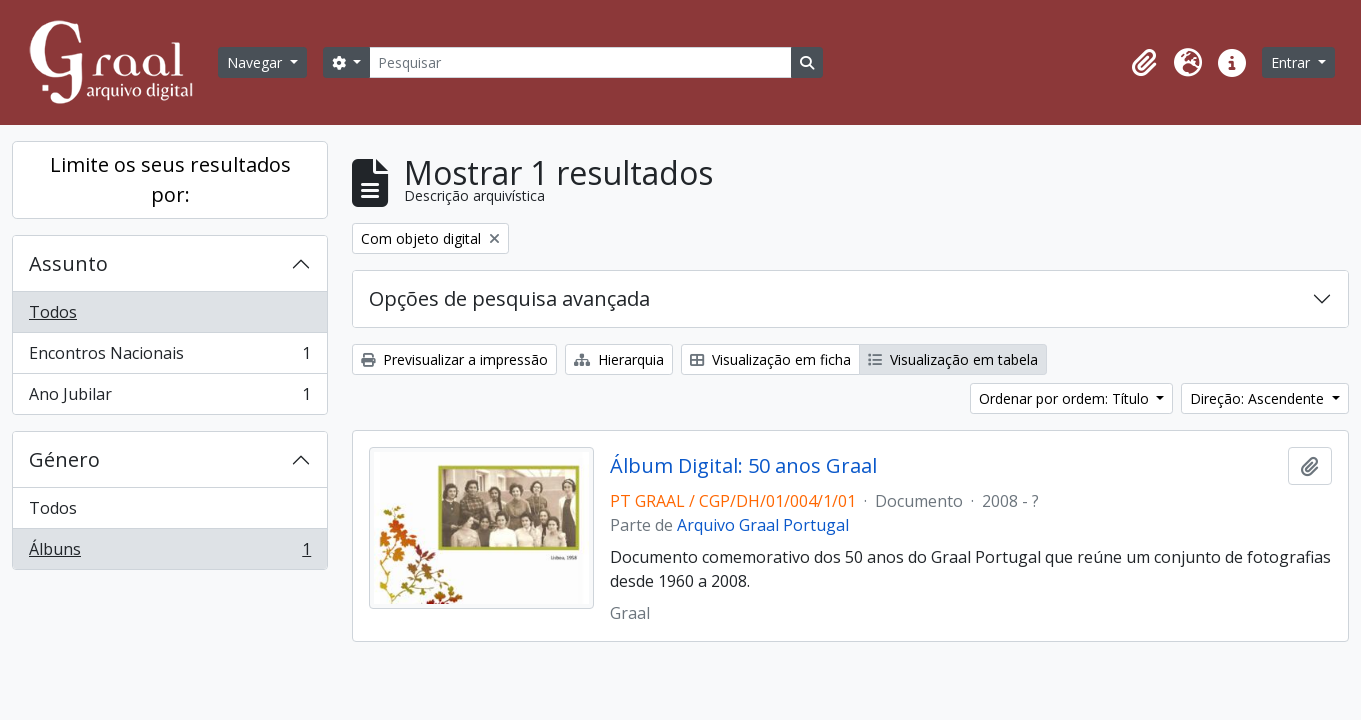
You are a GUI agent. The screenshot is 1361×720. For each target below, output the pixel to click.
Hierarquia (619, 359)
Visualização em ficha (770, 359)
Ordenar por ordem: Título (1066, 398)
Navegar (256, 62)
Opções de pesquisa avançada (509, 298)
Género (64, 459)
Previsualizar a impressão (454, 359)
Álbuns (169, 553)
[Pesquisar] (580, 62)
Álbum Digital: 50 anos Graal (743, 466)
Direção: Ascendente (1259, 398)
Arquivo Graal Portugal (763, 525)
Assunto (68, 263)
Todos (53, 312)
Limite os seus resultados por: (170, 179)
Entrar (1292, 62)
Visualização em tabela (953, 359)
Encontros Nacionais (169, 357)
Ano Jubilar (169, 398)
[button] (1144, 63)
